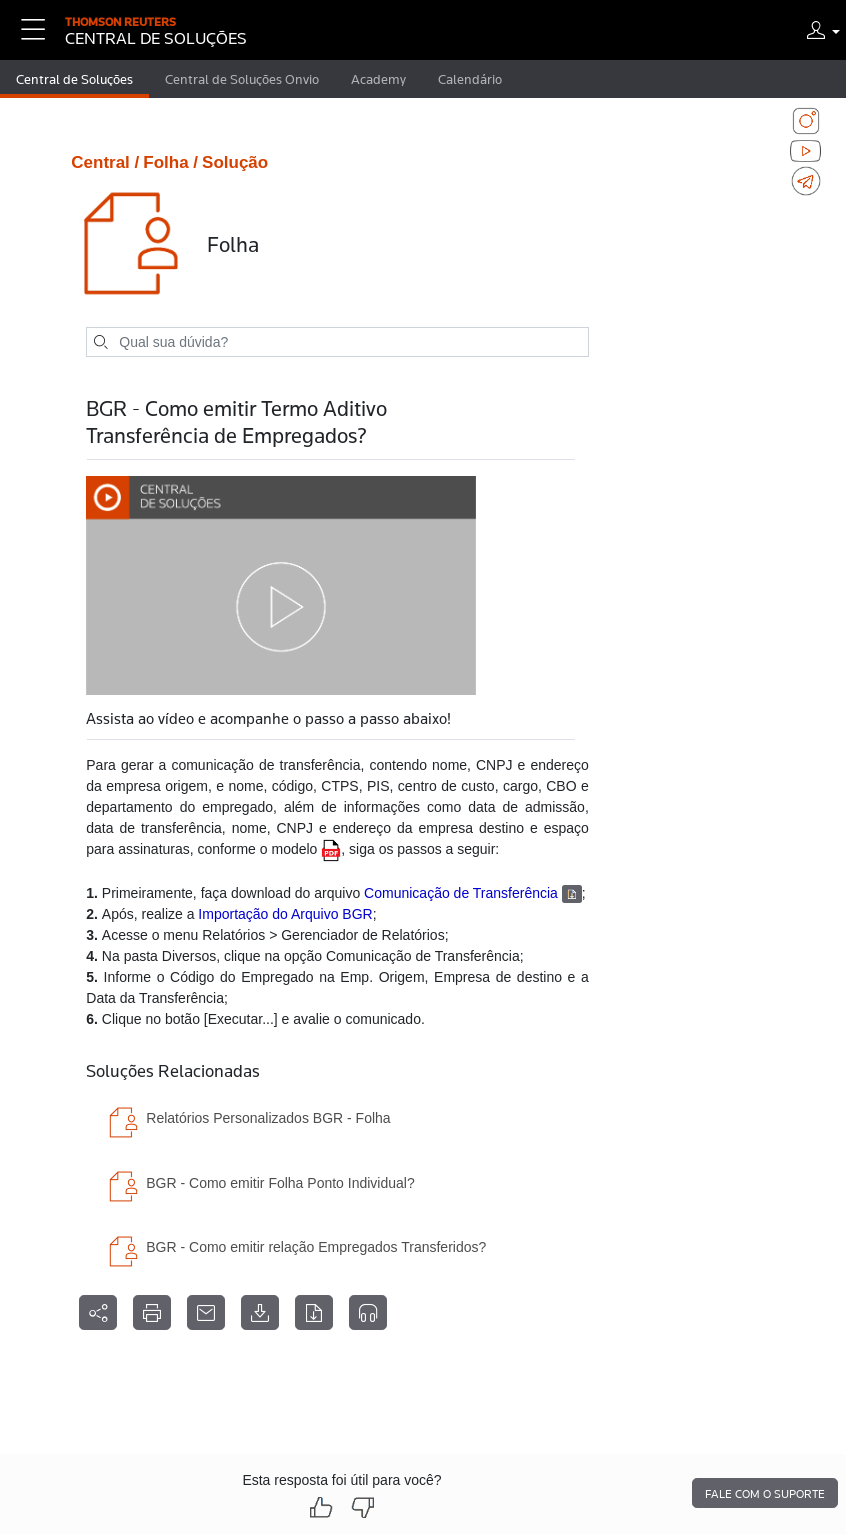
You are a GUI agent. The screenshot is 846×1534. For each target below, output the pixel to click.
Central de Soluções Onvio (242, 79)
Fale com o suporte (765, 1494)
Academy (378, 79)
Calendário (470, 79)
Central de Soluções (74, 79)
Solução (235, 162)
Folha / (170, 162)
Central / (105, 162)
